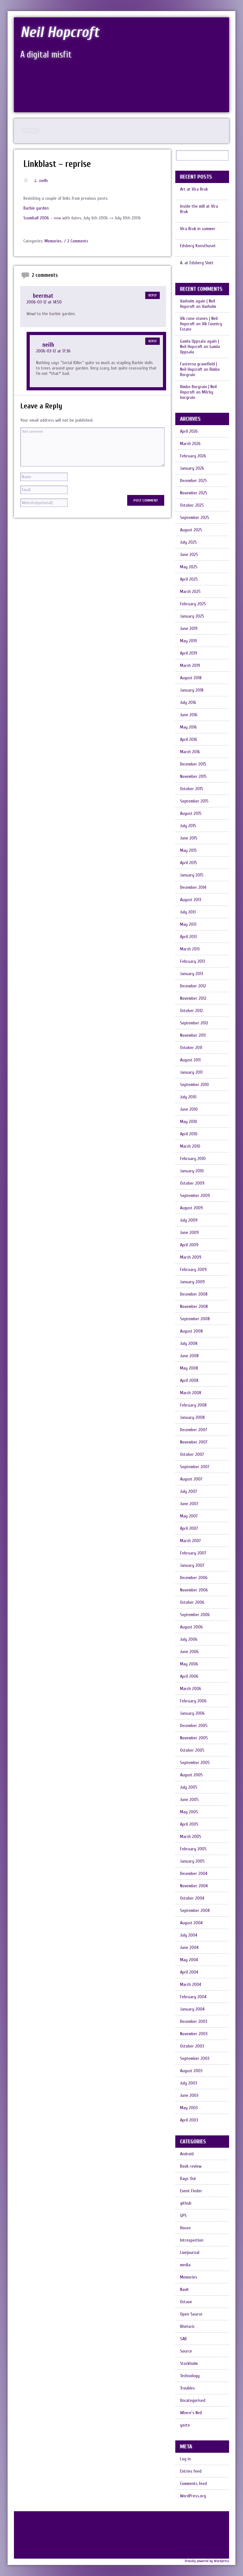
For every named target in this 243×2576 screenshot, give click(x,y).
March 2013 (190, 949)
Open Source (191, 2314)
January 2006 (192, 1713)
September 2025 (194, 517)
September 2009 (195, 1195)
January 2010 (192, 1171)
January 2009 (192, 1282)
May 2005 (189, 1812)
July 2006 (188, 1639)
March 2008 (190, 1392)
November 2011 (193, 1035)
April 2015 (188, 862)
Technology (190, 2375)
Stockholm (189, 2363)
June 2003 (189, 2095)
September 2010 (194, 1084)
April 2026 (189, 431)
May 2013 (188, 924)
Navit (184, 2289)
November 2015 (193, 776)
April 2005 (189, 1824)
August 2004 (191, 1923)
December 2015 (193, 764)
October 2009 (192, 1183)
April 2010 (188, 1134)
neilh (43, 180)
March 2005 (190, 1836)
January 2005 (192, 1861)
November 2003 (194, 2033)
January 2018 (191, 690)
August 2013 (190, 899)
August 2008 (191, 1331)
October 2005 (192, 1750)
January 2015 (191, 875)
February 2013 (192, 961)
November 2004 (194, 1886)
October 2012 (191, 1010)
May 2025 (188, 567)
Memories (53, 241)
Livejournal (189, 2252)
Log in (185, 2459)
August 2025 (191, 530)
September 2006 (195, 1614)
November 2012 (193, 998)
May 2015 (188, 850)
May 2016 (188, 727)
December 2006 (194, 1577)
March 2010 (190, 1146)
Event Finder (191, 2191)
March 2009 (190, 1257)
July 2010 (188, 1097)
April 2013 (188, 936)
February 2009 (193, 1269)
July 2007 (188, 1491)
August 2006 (191, 1627)
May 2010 (188, 1121)
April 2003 (189, 2120)
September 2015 (194, 801)
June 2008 (189, 1355)
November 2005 (194, 1738)
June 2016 (188, 714)
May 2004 (189, 1960)
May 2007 (189, 1516)
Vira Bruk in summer (197, 228)
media (185, 2265)
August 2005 (191, 1775)
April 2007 (189, 1528)
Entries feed (191, 2471)
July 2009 (188, 1220)
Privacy (31, 131)
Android (187, 2154)
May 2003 (189, 2107)
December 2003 (193, 2021)
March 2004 (190, 1984)
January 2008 (192, 1417)
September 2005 (195, 1762)
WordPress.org (193, 2496)
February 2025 (193, 604)
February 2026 (193, 456)
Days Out (188, 2178)
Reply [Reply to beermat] (152, 295)
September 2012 (194, 1023)
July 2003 (188, 2083)
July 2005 (188, 1787)
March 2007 (190, 1540)
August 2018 (191, 678)
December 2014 (193, 887)
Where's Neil (191, 2412)
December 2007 (193, 1429)
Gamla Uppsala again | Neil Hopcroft (199, 344)
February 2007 (193, 1553)
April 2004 (189, 1972)
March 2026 (190, 443)
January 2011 (191, 1072)
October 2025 (192, 505)
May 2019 (188, 641)
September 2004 (194, 1910)
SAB (183, 2338)
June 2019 (188, 628)
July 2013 (188, 912)
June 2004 (189, 1947)
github (185, 2203)
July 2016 (188, 702)
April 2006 (189, 1676)
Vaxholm (209, 306)
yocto (185, 2425)
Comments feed (193, 2483)
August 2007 (191, 1479)
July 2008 (188, 1343)
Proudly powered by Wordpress (207, 2561)
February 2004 (193, 1996)
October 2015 (191, 788)
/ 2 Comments (76, 241)
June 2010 (189, 1109)
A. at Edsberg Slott (197, 263)
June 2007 (189, 1503)
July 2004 (188, 1935)
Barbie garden (36, 208)
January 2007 (192, 1565)
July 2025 (188, 542)
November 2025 (193, 493)
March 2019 (190, 665)
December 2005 (194, 1725)
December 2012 (193, 986)
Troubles (187, 2388)
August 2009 (191, 1208)
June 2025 (189, 554)
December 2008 (194, 1294)
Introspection (191, 2240)
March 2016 (190, 751)
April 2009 (189, 1245)
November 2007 (194, 1442)
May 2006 (189, 1664)
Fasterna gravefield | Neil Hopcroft (198, 366)
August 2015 (191, 813)
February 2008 (193, 1405)
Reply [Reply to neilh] (152, 341)
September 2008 (195, 1319)
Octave (186, 2301)
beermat (43, 295)
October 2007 (192, 1454)
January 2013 (191, 973)
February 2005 (193, 1849)
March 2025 (190, 591)
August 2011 (190, 1060)
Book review (191, 2166)
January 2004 (192, 2009)
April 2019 (188, 653)
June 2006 (189, 1651)
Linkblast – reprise (57, 164)
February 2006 (193, 1701)
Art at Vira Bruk (194, 189)
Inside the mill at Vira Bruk (199, 209)
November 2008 (194, 1306)
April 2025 (189, 579)
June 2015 (188, 838)
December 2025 (193, 480)
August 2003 (191, 2070)
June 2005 (189, 1799)
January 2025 (192, 616)
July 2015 (188, 825)
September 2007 (194, 1466)
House (185, 2228)
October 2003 (192, 2046)
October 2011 (191, 1047)
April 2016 (188, 739)
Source (186, 2351)
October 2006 (192, 1602)
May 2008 (189, 1368)
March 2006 (190, 1688)
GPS (183, 2215)
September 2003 (194, 2058)
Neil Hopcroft (59, 32)
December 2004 (193, 1873)
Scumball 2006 (36, 218)
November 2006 (194, 1590)
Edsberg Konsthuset (198, 245)
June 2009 (189, 1232)
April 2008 (189, 1380)
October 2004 (192, 1898)
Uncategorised (192, 2400)
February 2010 (193, 1158)
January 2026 (192, 468)
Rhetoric (187, 2326)
